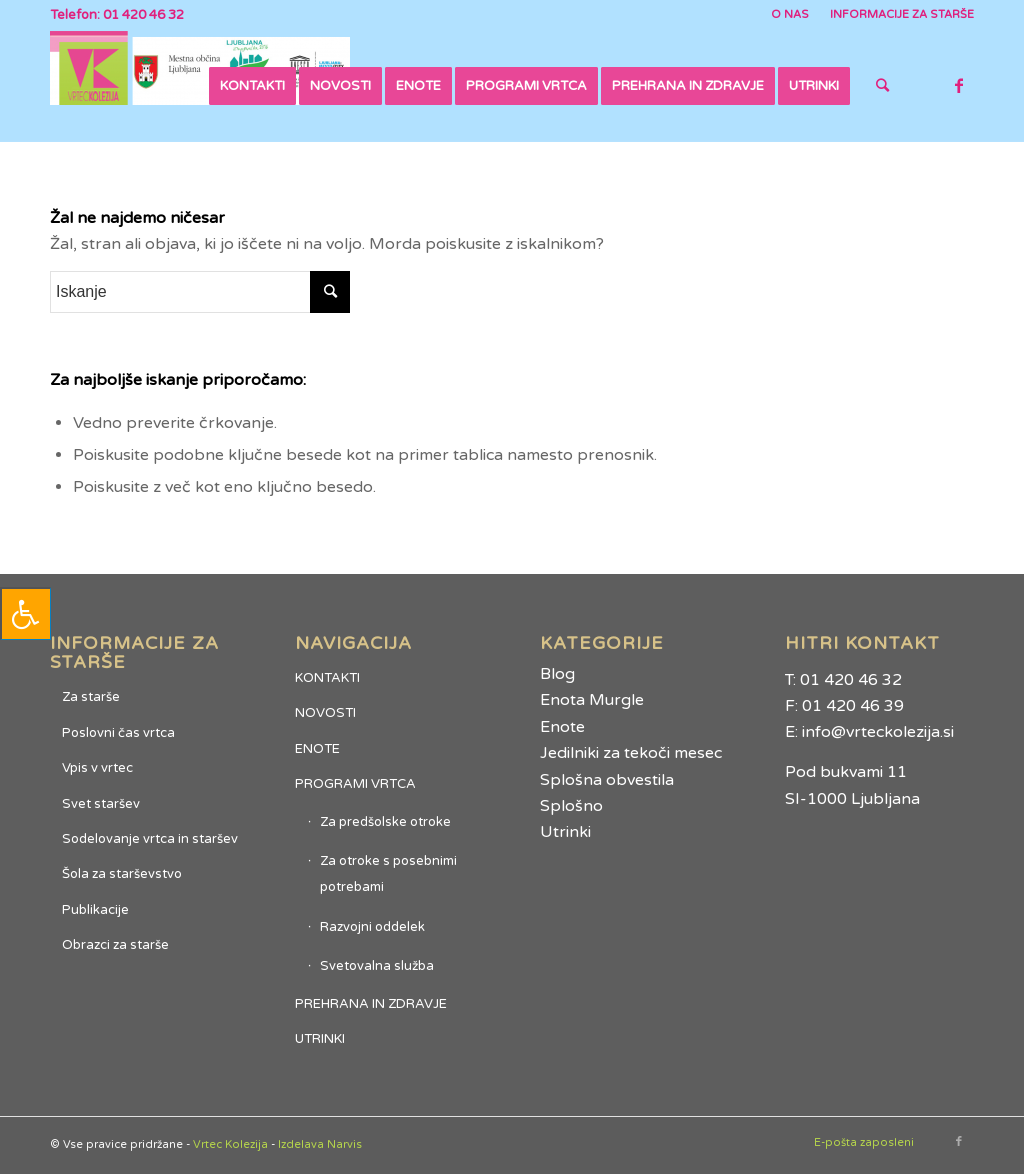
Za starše (91, 697)
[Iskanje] (882, 86)
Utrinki (565, 832)
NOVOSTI (325, 713)
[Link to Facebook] (959, 85)
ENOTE (317, 749)
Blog (557, 674)
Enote (562, 727)
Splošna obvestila (607, 780)
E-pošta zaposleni (864, 1142)
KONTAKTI (327, 678)
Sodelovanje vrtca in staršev (150, 839)
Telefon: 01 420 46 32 (117, 15)
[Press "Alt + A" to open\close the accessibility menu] (25, 613)
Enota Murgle (592, 700)
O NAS (790, 14)
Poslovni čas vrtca (118, 733)
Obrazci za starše (115, 945)
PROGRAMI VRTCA (355, 784)
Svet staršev (101, 804)
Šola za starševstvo (122, 874)
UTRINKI (320, 1039)
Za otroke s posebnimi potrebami (388, 874)
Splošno (571, 806)
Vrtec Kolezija (230, 1144)
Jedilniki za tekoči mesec (631, 753)
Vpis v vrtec (97, 768)
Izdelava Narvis (320, 1144)
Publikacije (95, 910)
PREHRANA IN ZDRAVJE (371, 1004)
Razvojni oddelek (372, 927)
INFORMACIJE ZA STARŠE (902, 14)
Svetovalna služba (377, 966)
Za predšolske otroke (385, 822)
